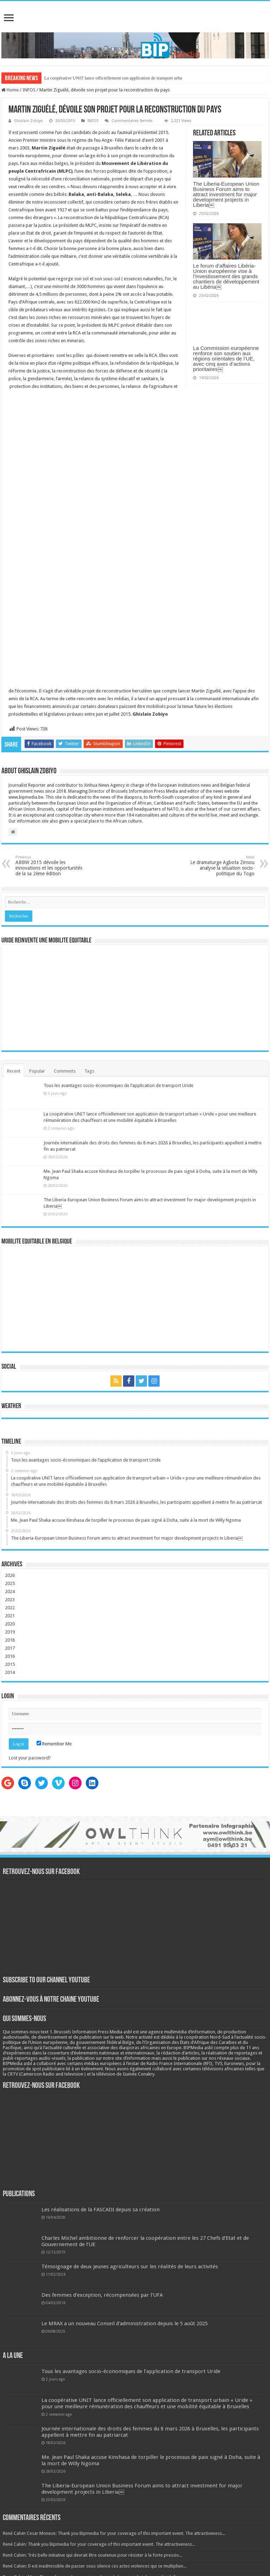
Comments (65, 1071)
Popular (37, 1071)
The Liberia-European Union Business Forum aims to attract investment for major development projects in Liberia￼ (226, 194)
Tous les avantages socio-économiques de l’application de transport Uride (118, 1085)
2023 (10, 1599)
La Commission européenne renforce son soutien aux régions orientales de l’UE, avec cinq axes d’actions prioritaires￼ (226, 358)
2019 (10, 1632)
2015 (10, 1664)
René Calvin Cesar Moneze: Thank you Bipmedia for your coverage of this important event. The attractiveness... (114, 2533)
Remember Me (54, 1743)
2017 (10, 1648)
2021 (10, 1615)
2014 (10, 1672)
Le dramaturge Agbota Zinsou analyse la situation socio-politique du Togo (218, 865)
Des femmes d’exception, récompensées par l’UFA (102, 2295)
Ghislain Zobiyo (28, 121)
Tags (89, 1071)
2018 (10, 1640)
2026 (10, 1575)
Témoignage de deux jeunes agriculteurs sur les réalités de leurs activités (129, 2266)
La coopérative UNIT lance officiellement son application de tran (104, 78)
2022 (10, 1607)
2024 (10, 1591)
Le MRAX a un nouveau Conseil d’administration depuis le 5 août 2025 (124, 2323)
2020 (10, 1623)
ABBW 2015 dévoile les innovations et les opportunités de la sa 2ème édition (51, 865)
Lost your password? (30, 1757)
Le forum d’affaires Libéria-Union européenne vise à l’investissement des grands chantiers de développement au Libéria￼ (226, 276)
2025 (10, 1583)
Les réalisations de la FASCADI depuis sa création (100, 2209)
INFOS (29, 89)
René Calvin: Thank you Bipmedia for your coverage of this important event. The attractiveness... (99, 2544)
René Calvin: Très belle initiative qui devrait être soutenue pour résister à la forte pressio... (92, 2555)
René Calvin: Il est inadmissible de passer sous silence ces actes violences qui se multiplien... (94, 2566)
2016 (10, 1656)
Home (10, 89)
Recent (13, 1071)
